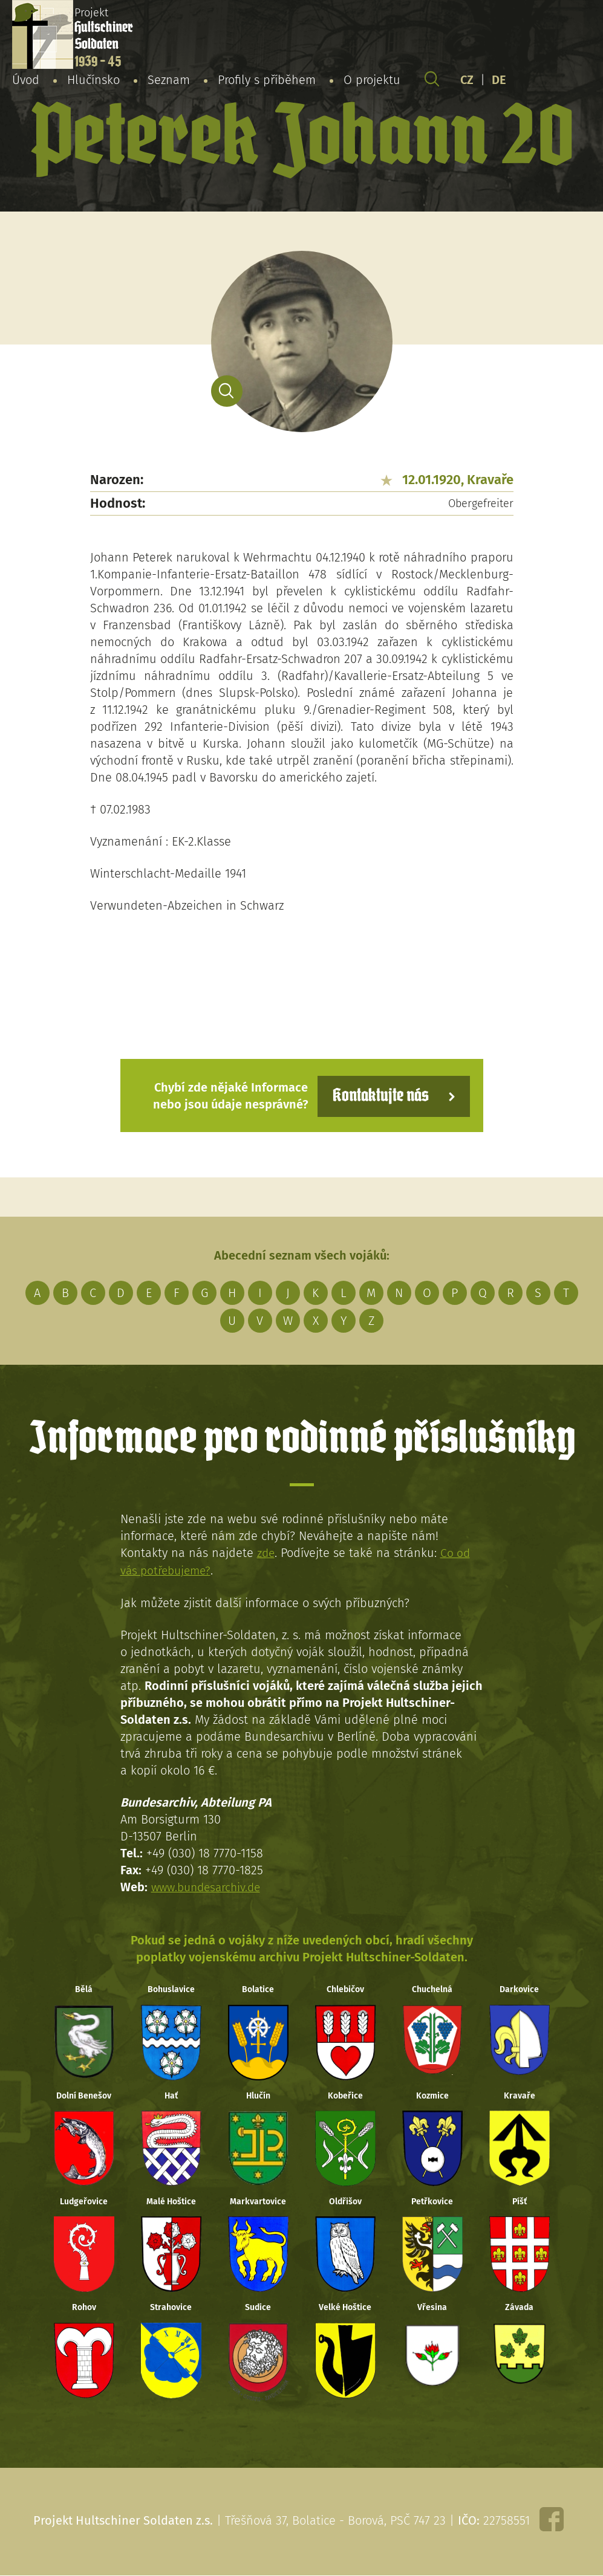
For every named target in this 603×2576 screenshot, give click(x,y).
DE (499, 81)
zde (266, 1552)
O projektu (372, 81)
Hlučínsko (93, 81)
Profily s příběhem (267, 81)
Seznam (169, 81)
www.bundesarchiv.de (209, 1885)
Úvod (25, 81)
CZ (467, 81)
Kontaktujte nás (377, 1095)
